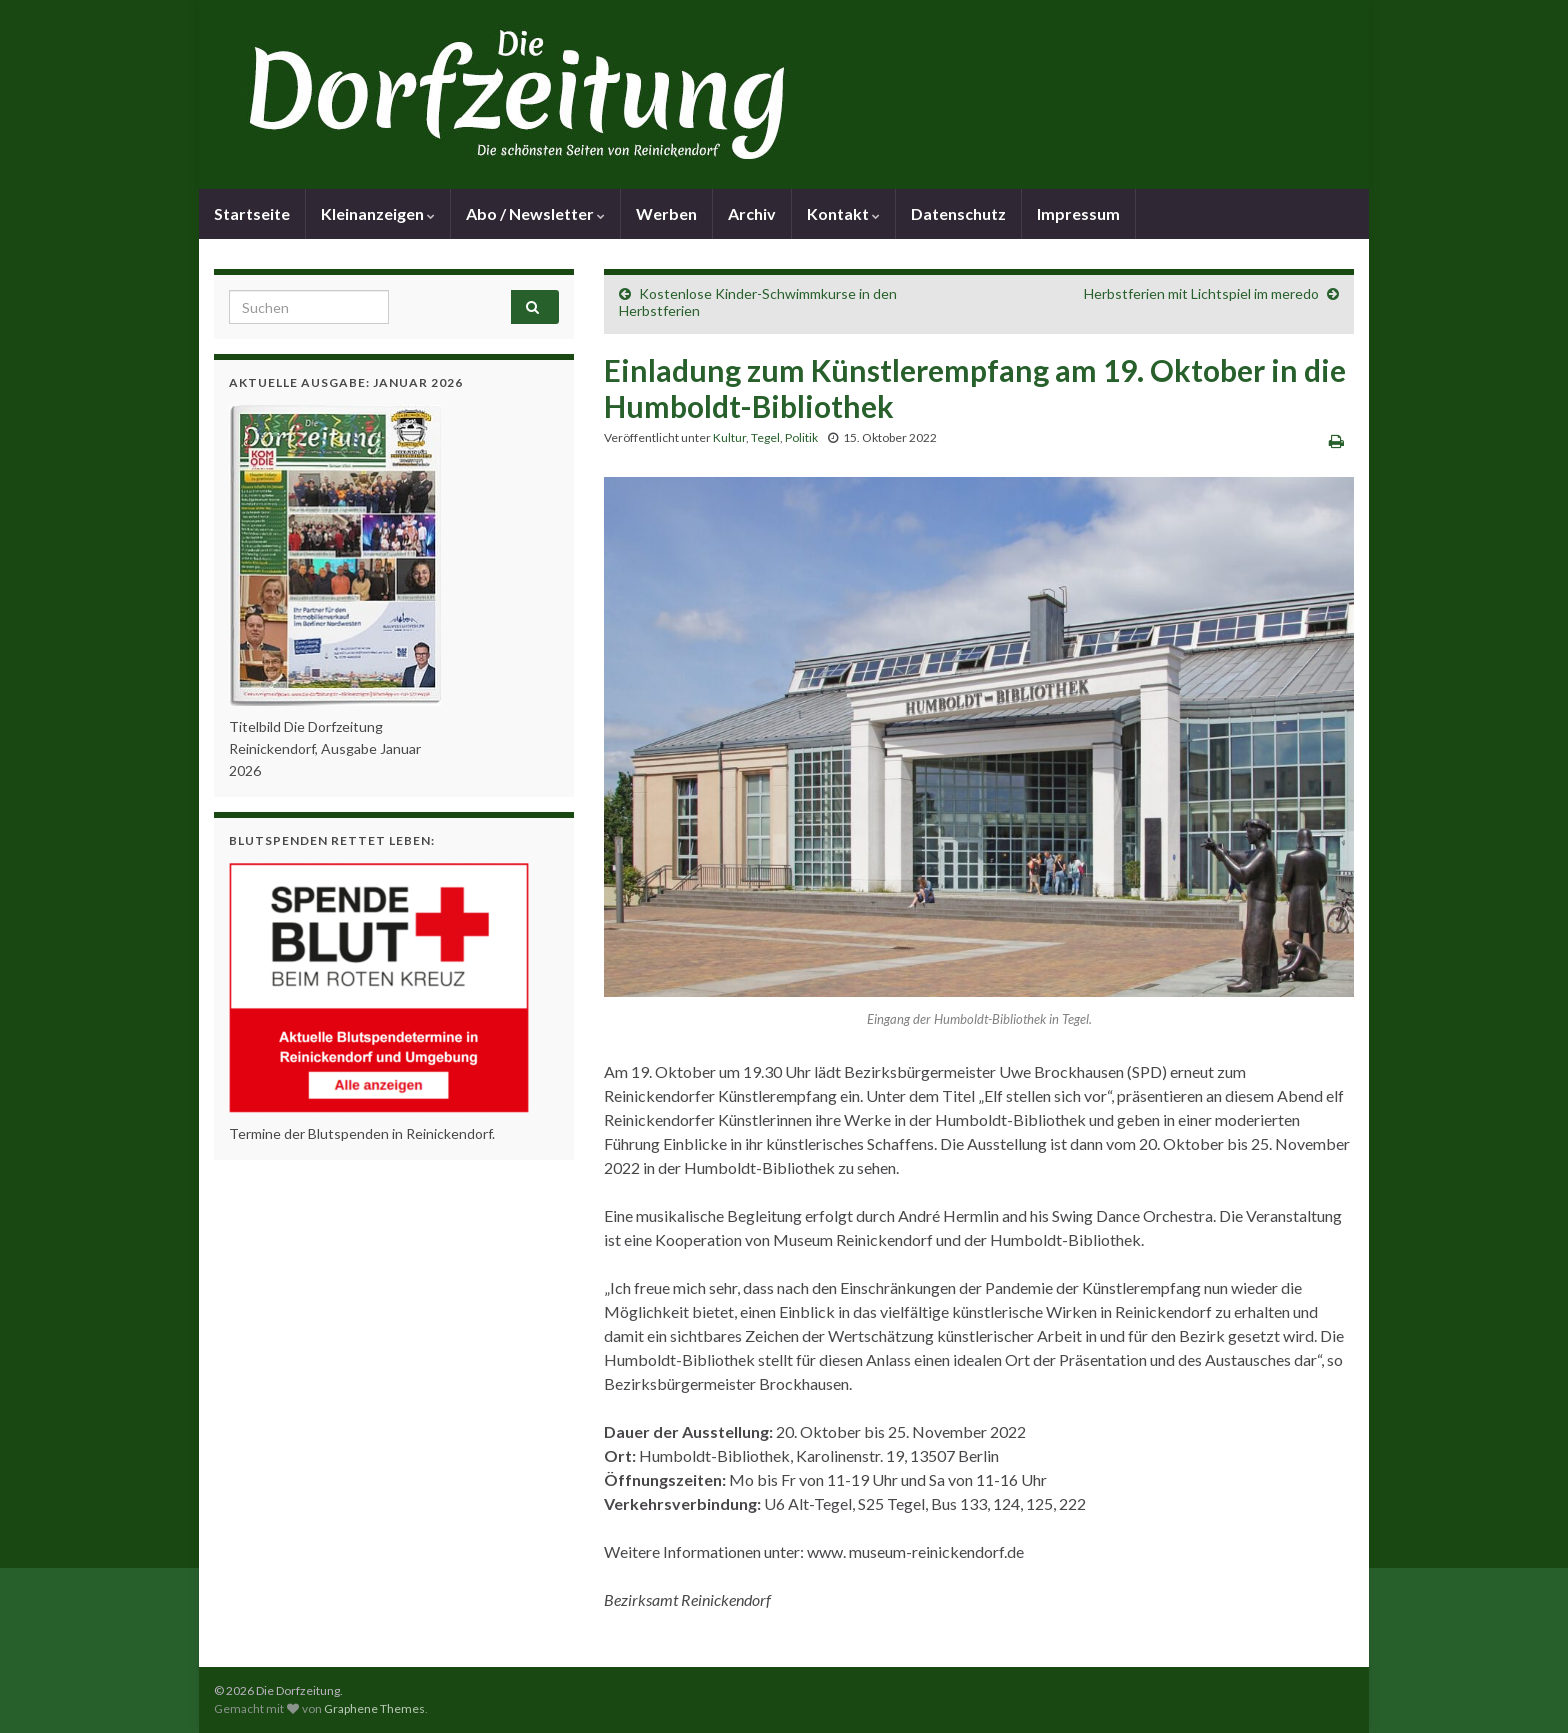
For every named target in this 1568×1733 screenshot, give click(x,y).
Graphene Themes (374, 1708)
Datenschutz (958, 213)
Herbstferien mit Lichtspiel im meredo (1201, 293)
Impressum (1078, 213)
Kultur (729, 437)
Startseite (252, 213)
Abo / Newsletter (535, 213)
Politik (801, 437)
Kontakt (843, 213)
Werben (666, 213)
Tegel (765, 437)
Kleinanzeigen (378, 213)
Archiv (752, 213)
